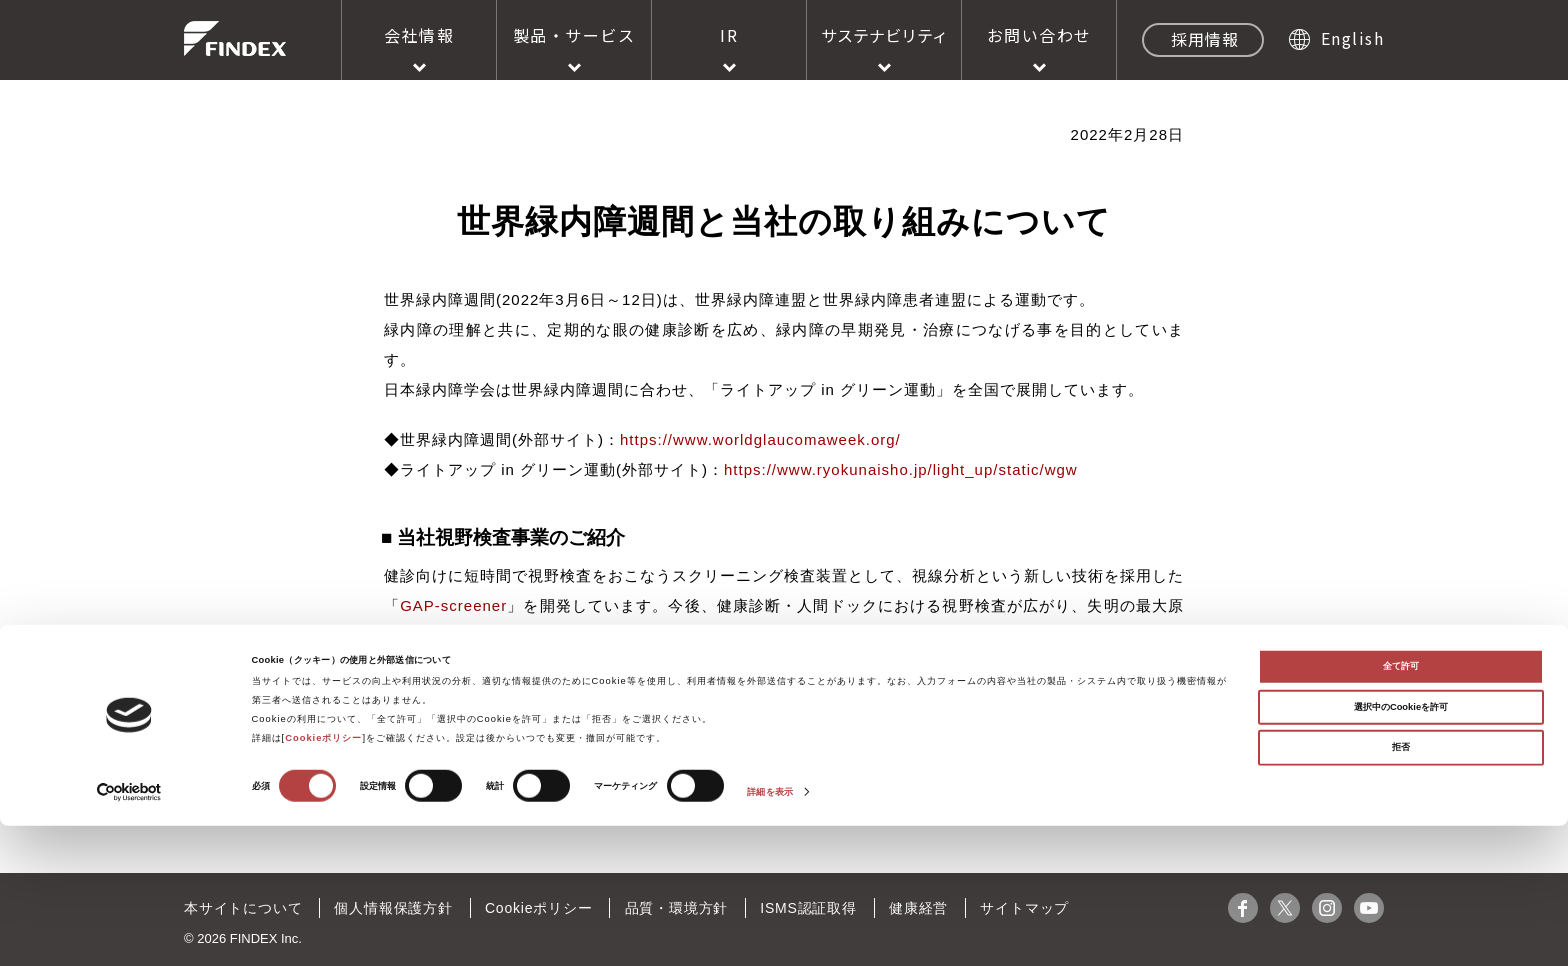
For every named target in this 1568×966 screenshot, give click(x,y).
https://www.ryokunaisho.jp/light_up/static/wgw (901, 469)
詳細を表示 (770, 933)
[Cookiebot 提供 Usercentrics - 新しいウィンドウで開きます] (129, 932)
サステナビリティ (884, 35)
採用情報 (1205, 39)
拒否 (1401, 888)
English (1353, 38)
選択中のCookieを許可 (1401, 847)
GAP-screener (453, 605)
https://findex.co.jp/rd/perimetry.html (777, 685)
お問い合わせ (1039, 35)
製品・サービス (574, 35)
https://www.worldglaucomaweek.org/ (760, 439)
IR (729, 35)
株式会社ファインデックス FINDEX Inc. (235, 38)
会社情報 (419, 35)
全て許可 (1401, 807)
